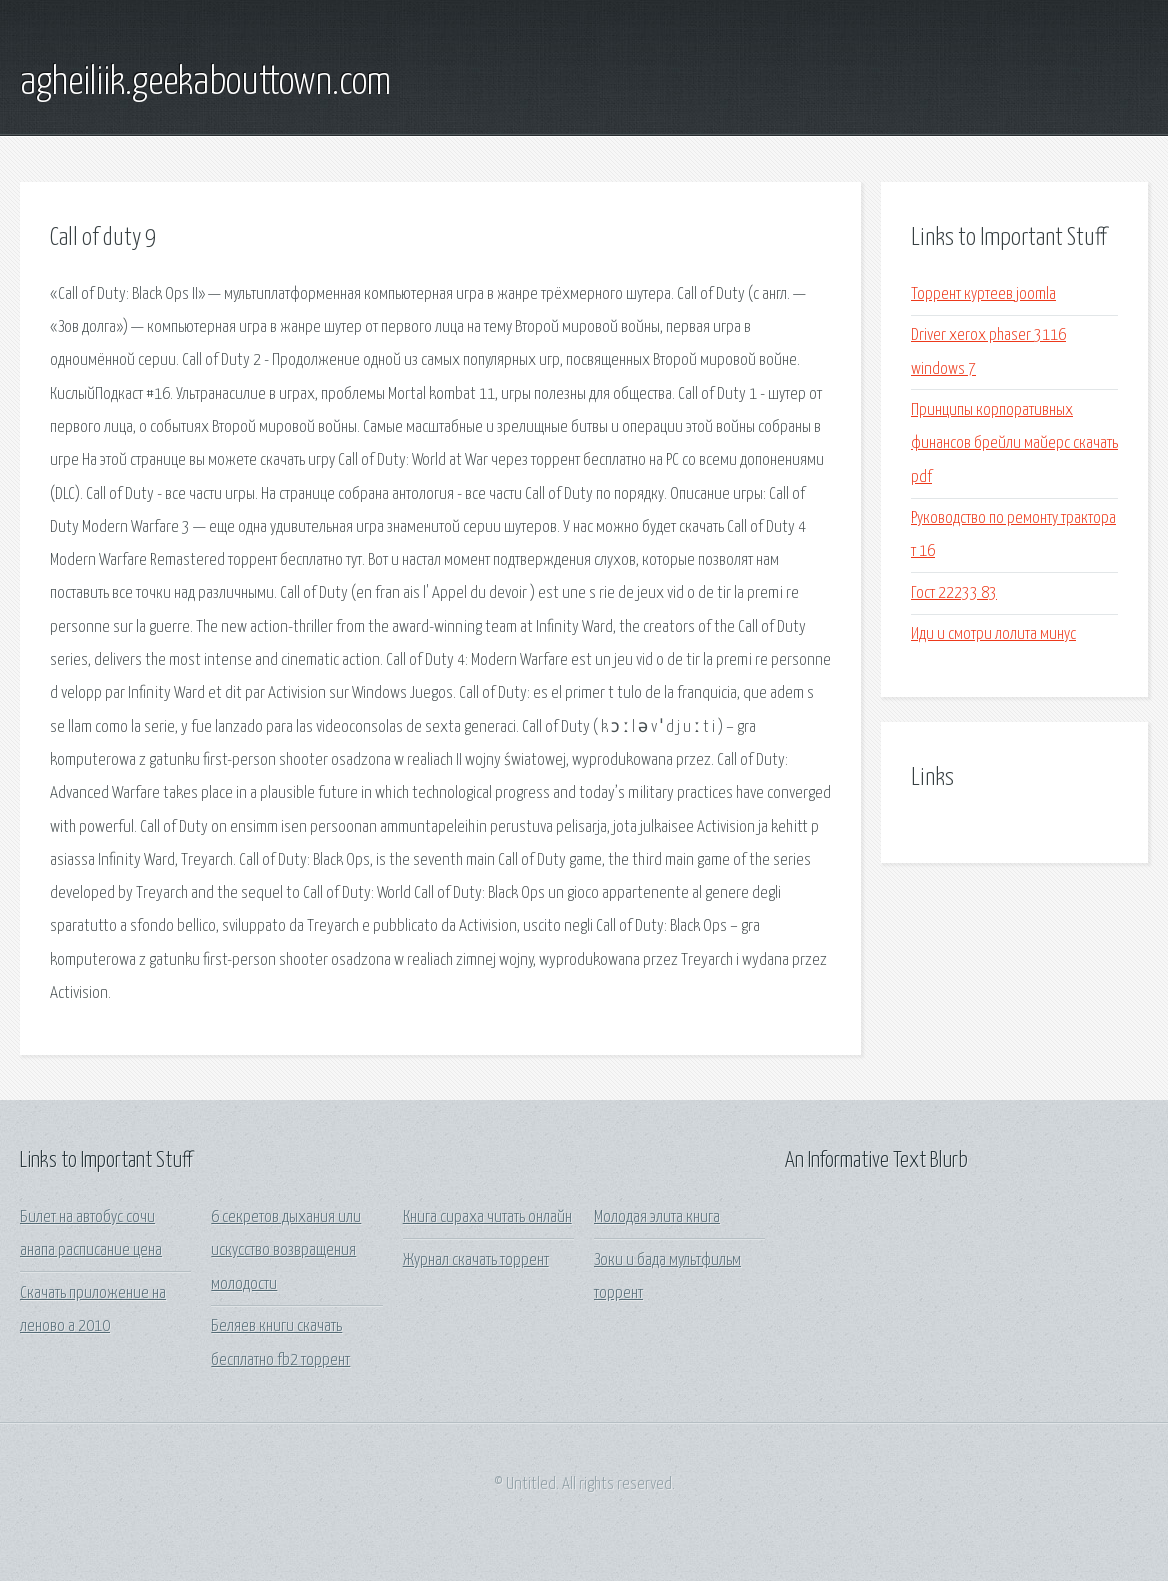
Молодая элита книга (657, 1217)
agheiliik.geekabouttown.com (205, 83)
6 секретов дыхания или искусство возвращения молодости (286, 1251)
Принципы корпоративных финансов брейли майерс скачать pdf (1014, 444)
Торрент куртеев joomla (983, 294)
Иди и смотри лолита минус (993, 634)
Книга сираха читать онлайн (487, 1217)
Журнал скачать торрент (476, 1260)
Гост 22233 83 (954, 593)
